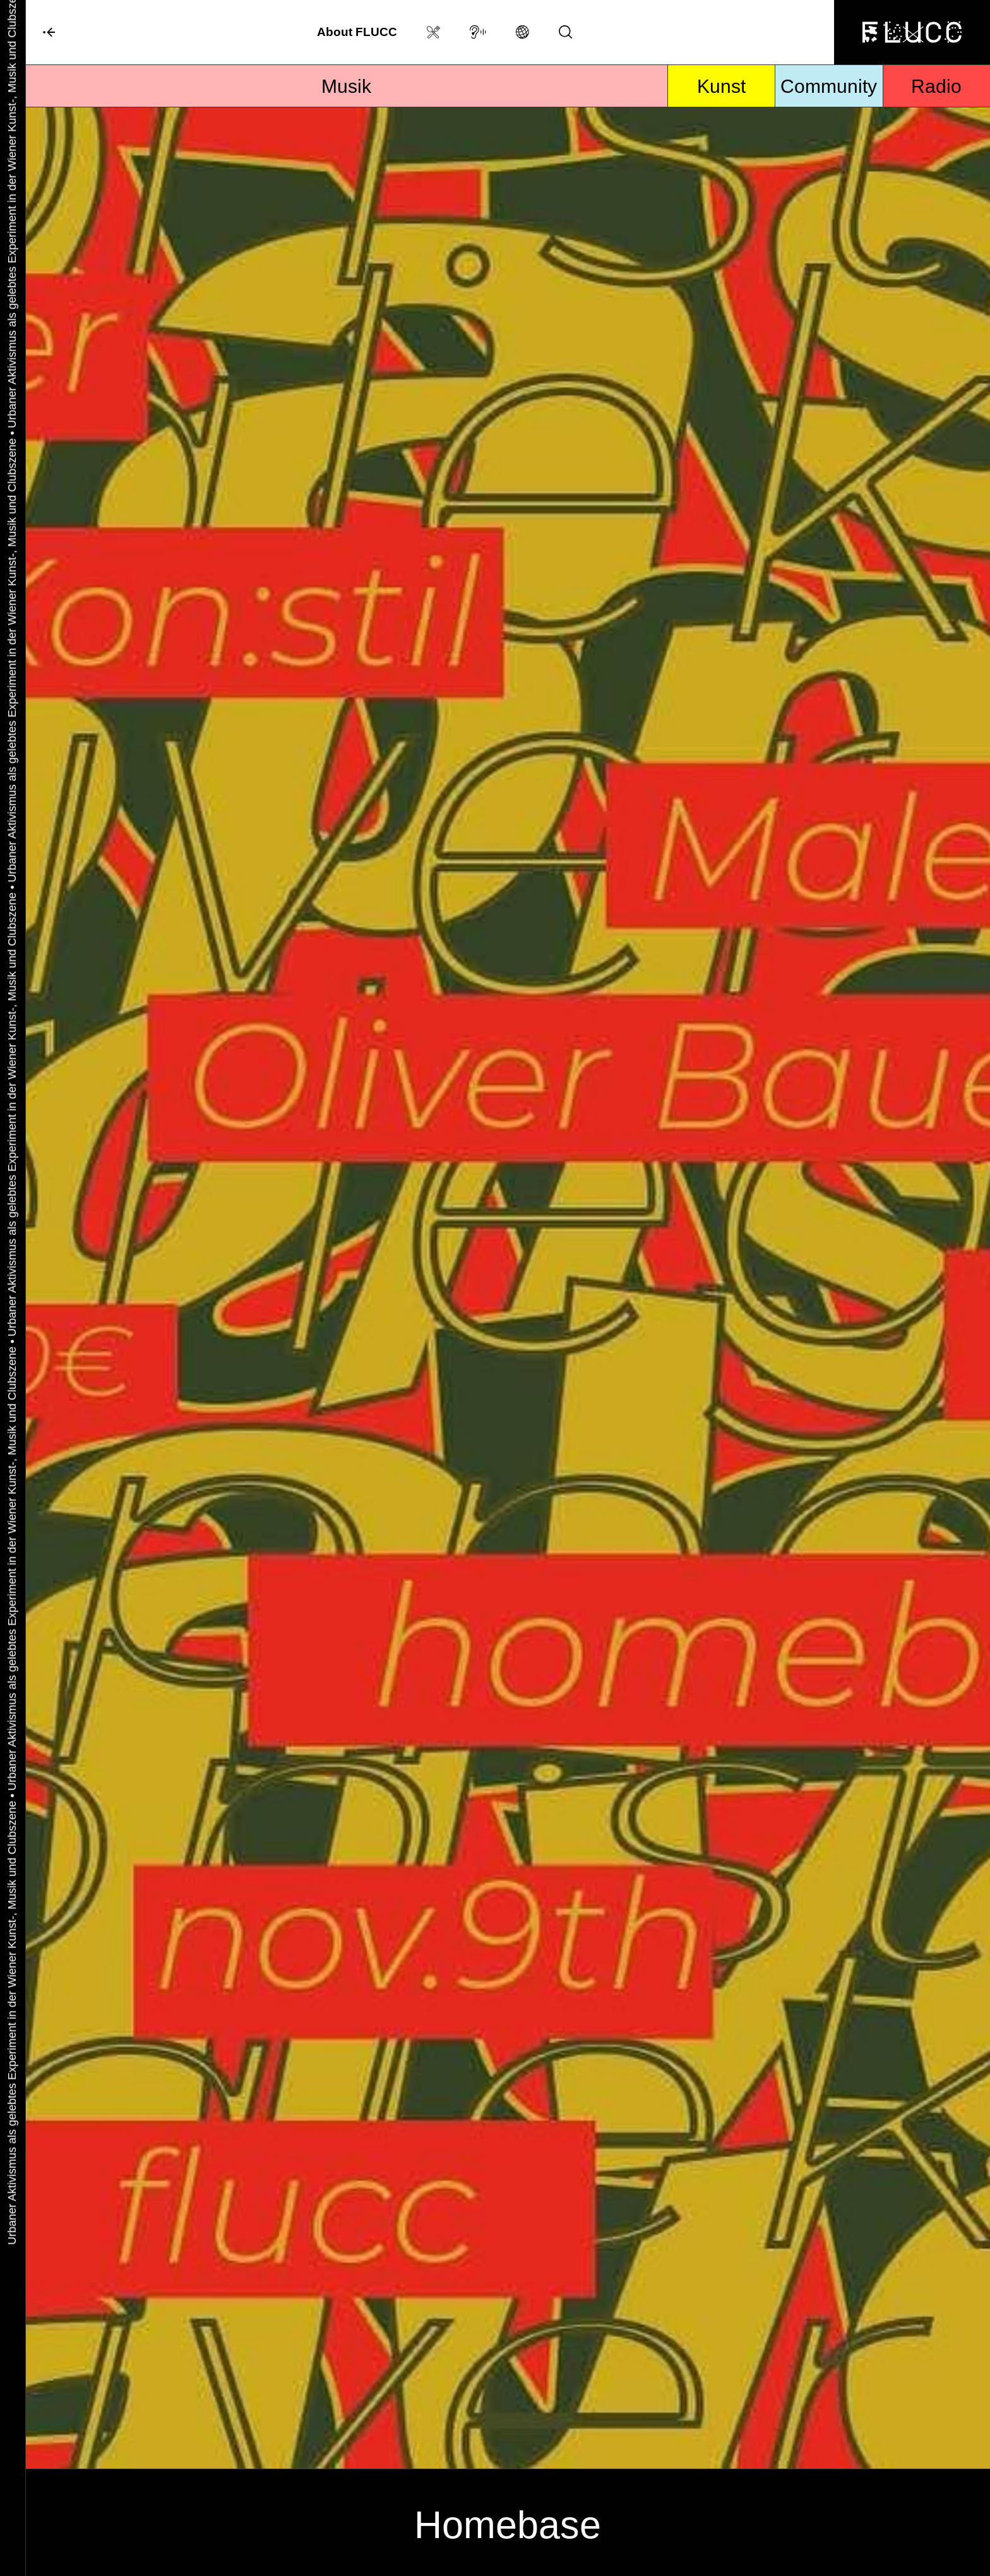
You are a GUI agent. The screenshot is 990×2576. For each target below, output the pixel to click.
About (357, 32)
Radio (936, 86)
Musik (346, 86)
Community (828, 86)
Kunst (721, 86)
